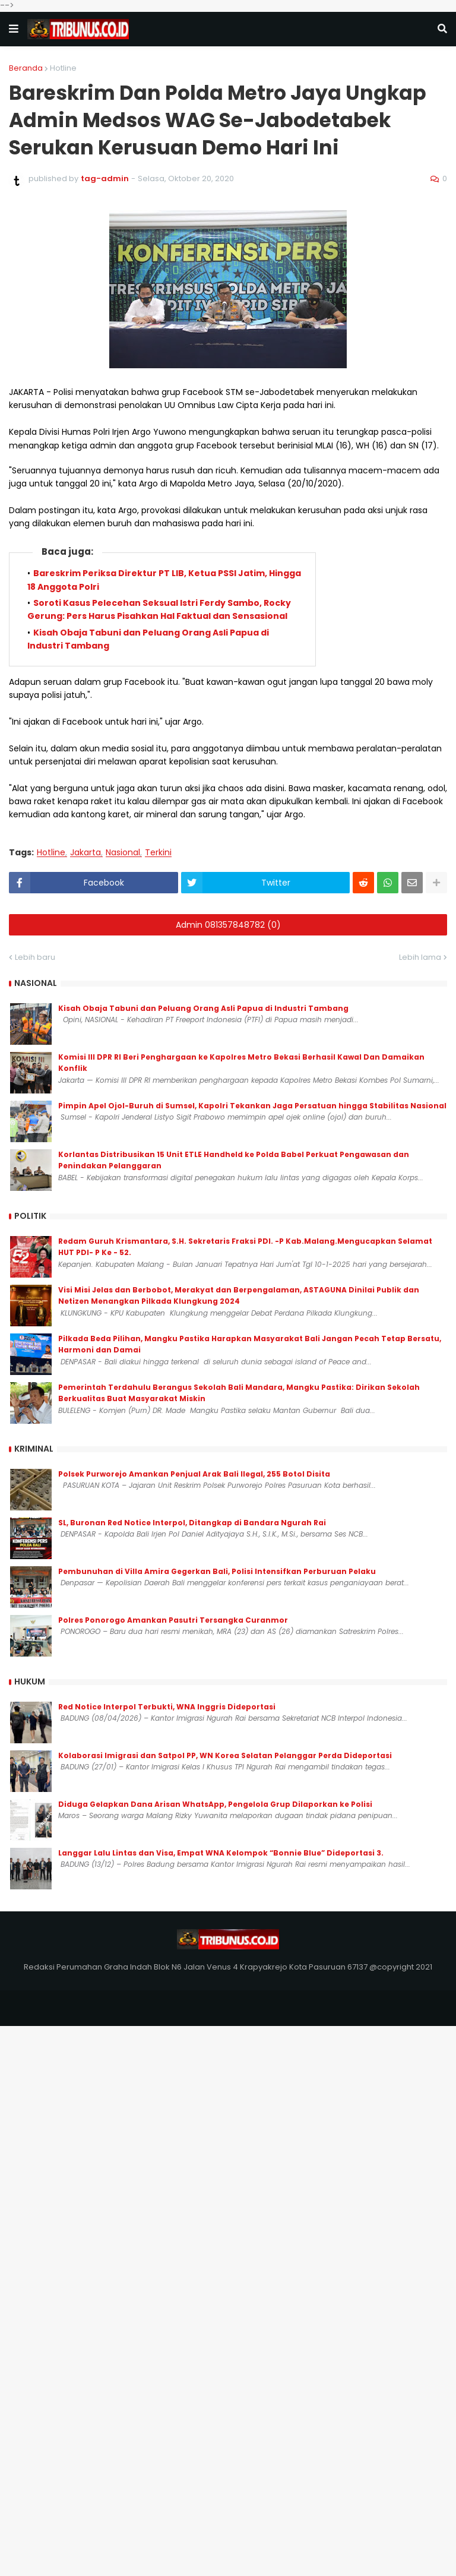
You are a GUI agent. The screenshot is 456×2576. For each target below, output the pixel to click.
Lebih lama (420, 957)
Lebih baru (35, 957)
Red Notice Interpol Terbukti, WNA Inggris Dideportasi (167, 1707)
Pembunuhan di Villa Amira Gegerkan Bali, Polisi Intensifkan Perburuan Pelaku (217, 1571)
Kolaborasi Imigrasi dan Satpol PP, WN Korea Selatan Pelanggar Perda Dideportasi (225, 1755)
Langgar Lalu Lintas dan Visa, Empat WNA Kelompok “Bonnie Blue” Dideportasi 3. (221, 1853)
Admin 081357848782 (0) (228, 925)
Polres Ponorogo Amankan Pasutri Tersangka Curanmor (173, 1620)
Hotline (63, 68)
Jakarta (85, 852)
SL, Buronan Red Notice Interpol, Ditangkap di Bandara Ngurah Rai (192, 1523)
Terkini (158, 852)
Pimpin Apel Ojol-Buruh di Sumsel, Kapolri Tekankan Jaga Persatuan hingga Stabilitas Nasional (252, 1106)
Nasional (123, 852)
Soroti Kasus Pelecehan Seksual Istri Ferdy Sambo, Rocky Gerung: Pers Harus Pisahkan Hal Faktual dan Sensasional (159, 609)
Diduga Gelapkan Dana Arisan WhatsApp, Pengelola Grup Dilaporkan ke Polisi (215, 1804)
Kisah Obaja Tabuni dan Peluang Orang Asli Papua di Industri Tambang (203, 1008)
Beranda (26, 68)
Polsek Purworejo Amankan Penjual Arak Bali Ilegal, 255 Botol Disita (194, 1474)
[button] (13, 29)
